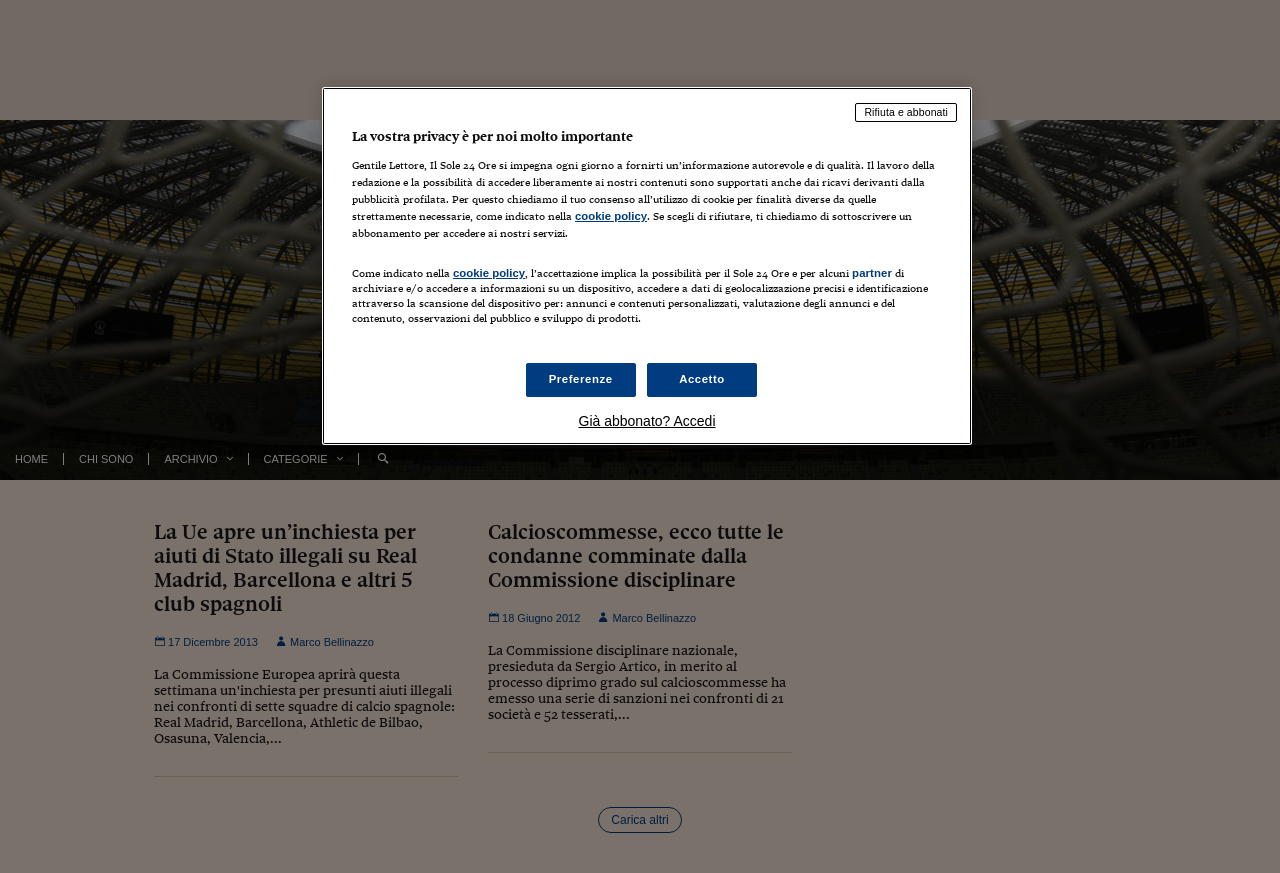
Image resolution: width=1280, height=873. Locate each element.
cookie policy (611, 216)
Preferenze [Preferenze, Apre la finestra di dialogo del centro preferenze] (581, 379)
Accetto (702, 379)
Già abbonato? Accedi (647, 421)
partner (872, 273)
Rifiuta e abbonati (906, 112)
